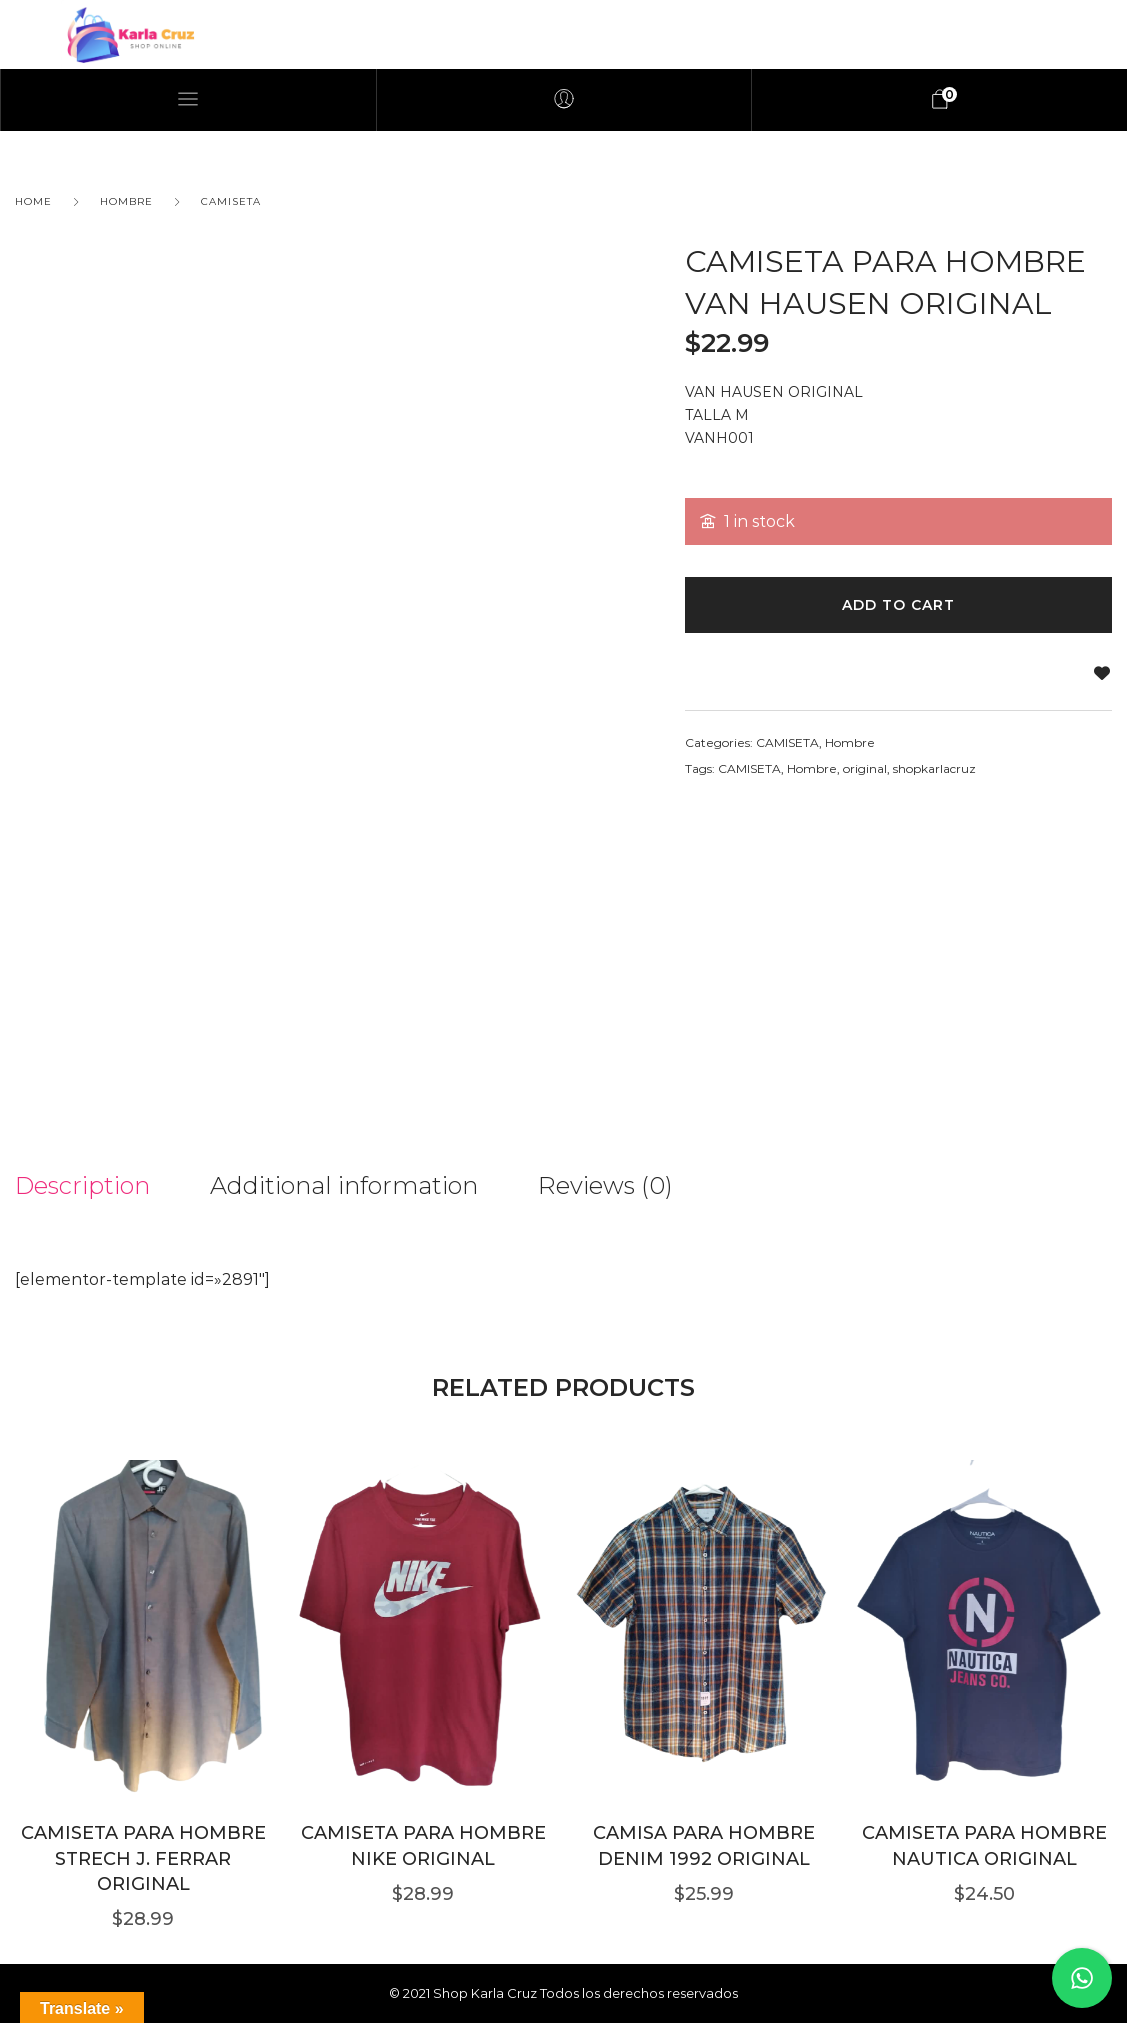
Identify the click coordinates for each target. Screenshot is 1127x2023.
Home (33, 201)
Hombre (126, 201)
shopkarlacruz (934, 768)
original (865, 768)
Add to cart (898, 605)
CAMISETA (231, 201)
